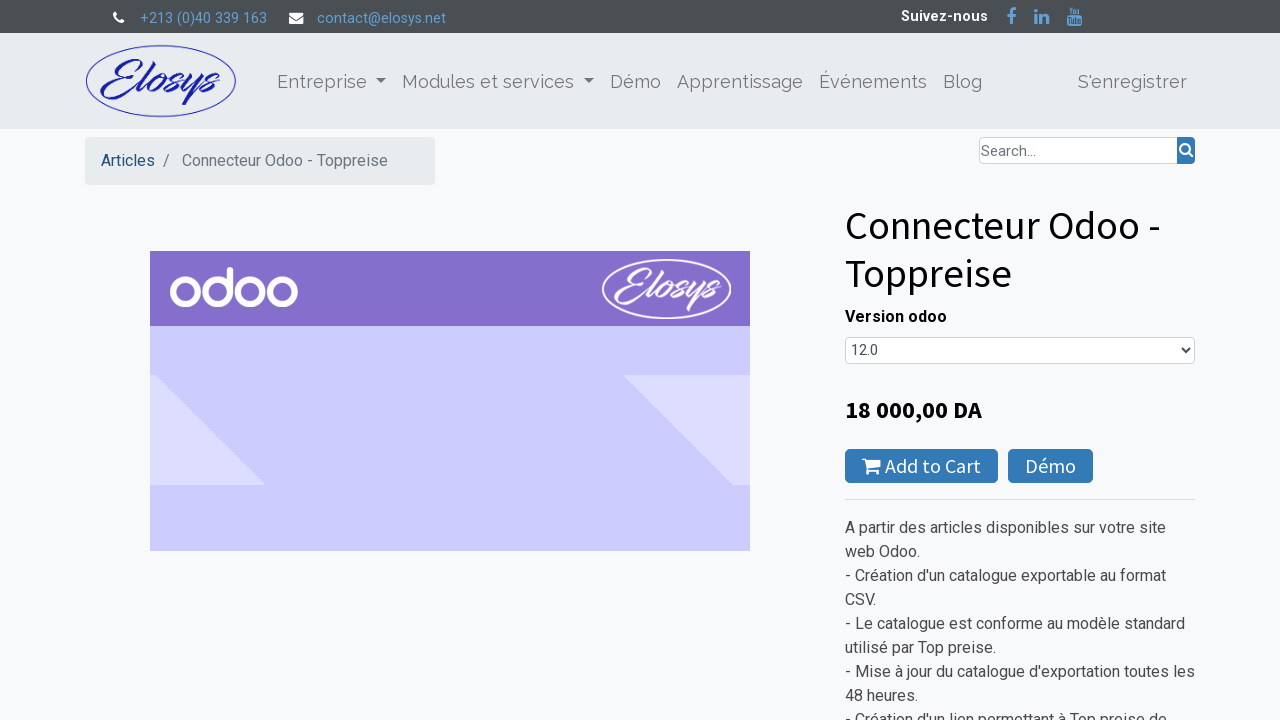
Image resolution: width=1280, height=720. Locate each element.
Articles (128, 160)
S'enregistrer (1132, 81)
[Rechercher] (1186, 150)
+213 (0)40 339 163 (203, 18)
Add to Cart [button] (921, 465)
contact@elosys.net (381, 18)
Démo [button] (1050, 465)
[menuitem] (635, 81)
